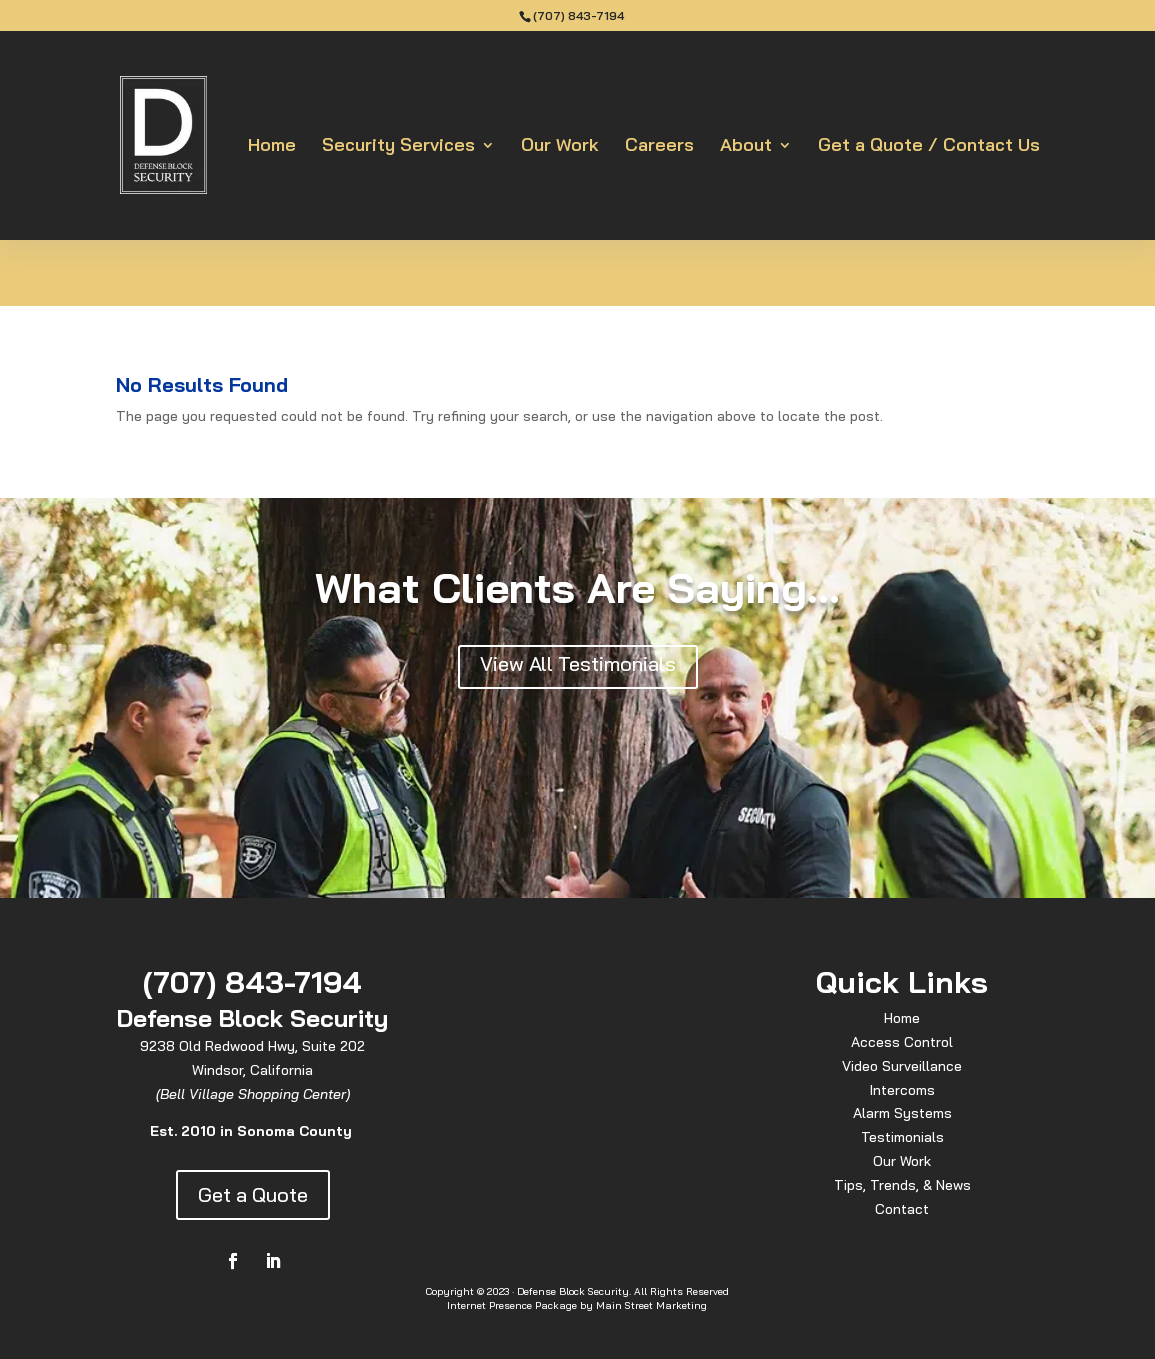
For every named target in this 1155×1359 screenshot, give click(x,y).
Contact (902, 1209)
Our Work (560, 147)
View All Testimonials (578, 663)
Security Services (398, 147)
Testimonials (902, 1137)
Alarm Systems (902, 1113)
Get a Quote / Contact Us (929, 147)
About (746, 147)
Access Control (902, 1042)
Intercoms (902, 1090)
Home (272, 147)
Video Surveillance (902, 1066)
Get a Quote (253, 1194)
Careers (659, 147)
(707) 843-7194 (578, 15)
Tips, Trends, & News (902, 1185)
